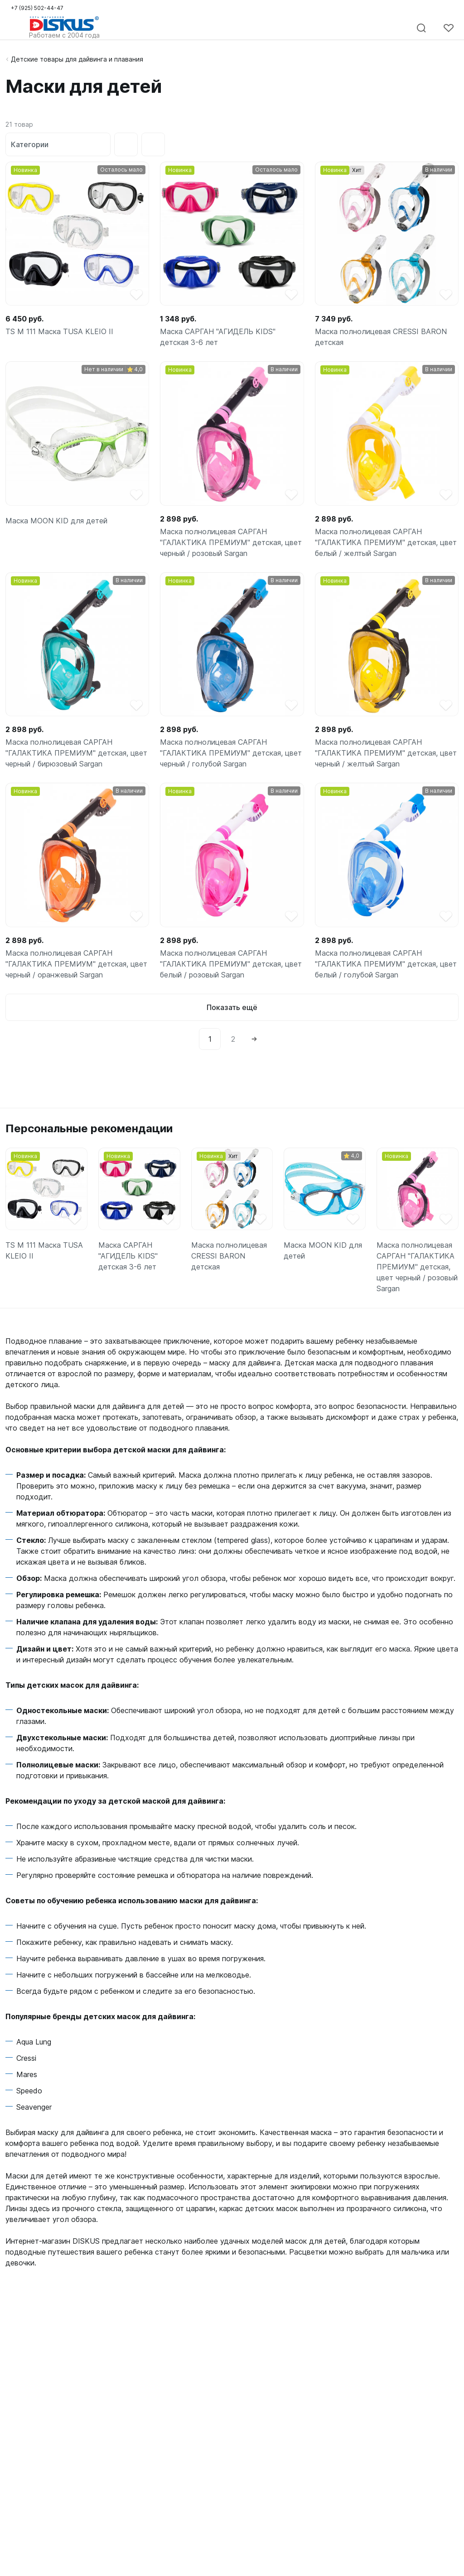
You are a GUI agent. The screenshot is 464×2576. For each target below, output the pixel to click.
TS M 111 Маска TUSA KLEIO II (59, 331)
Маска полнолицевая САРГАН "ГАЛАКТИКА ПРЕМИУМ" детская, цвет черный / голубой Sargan (231, 752)
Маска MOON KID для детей (56, 520)
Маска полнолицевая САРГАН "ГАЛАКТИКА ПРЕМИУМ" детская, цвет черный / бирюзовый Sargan (76, 752)
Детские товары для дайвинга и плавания (77, 59)
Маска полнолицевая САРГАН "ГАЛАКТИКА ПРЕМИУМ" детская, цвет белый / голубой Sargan (386, 963)
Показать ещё (232, 1007)
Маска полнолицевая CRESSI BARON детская (381, 337)
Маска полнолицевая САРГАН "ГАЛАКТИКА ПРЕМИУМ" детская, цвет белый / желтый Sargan (386, 542)
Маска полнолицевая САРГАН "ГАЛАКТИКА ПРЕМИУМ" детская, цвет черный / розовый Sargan (231, 542)
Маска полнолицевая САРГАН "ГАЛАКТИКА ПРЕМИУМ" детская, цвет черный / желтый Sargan (386, 752)
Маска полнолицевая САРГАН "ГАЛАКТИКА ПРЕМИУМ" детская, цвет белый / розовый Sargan (231, 963)
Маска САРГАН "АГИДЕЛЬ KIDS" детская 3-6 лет (218, 337)
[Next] (254, 1039)
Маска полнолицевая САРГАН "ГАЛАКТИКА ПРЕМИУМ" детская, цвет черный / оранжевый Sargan (76, 963)
